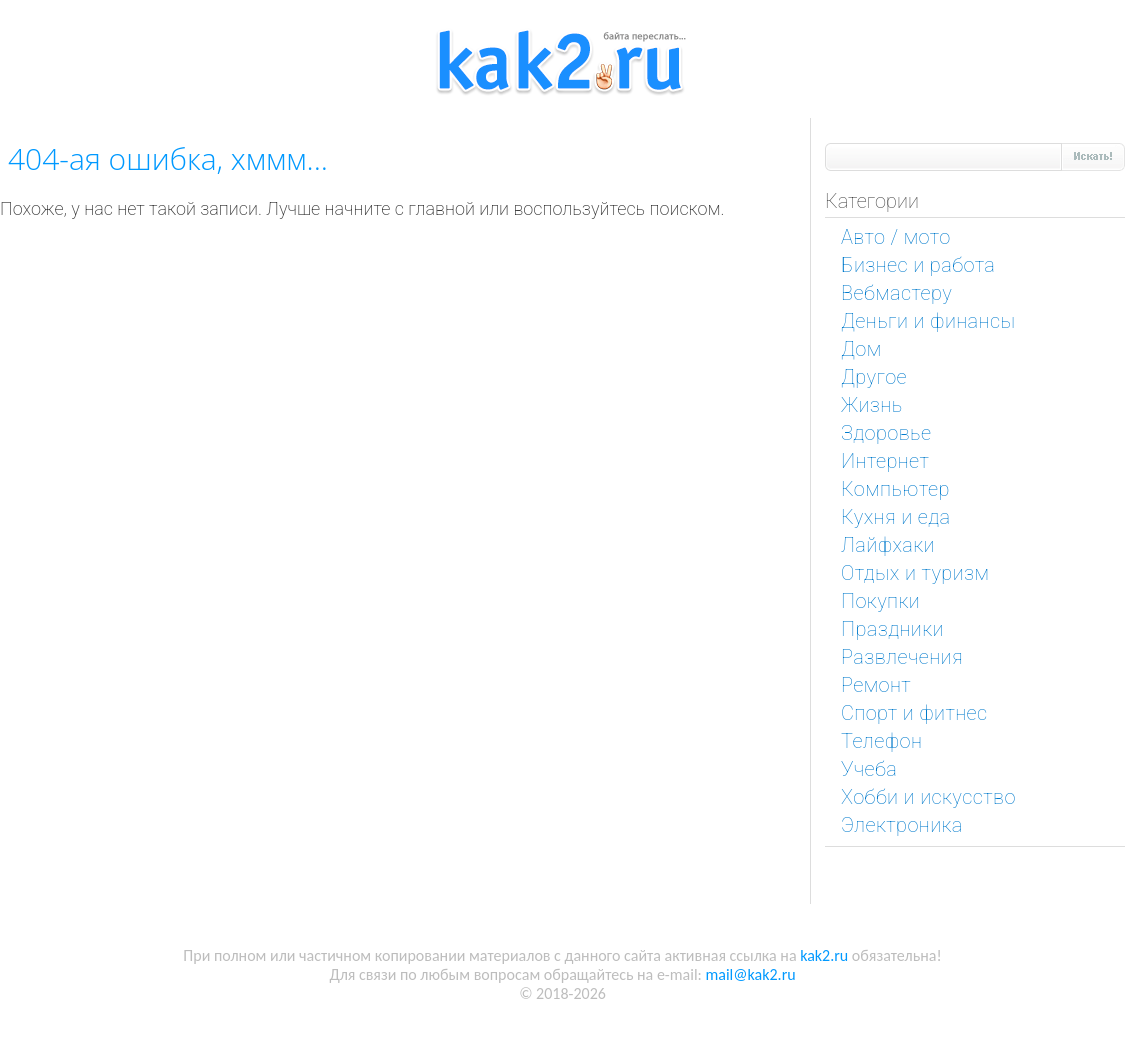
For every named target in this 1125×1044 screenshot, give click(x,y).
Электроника (902, 825)
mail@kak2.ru (750, 974)
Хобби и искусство (928, 797)
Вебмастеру (896, 293)
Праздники (892, 629)
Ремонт (876, 685)
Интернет (885, 461)
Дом (861, 349)
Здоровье (886, 433)
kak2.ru (824, 955)
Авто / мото (896, 237)
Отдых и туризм (915, 573)
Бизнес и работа (918, 265)
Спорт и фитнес (914, 713)
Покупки (880, 601)
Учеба (869, 769)
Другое (874, 377)
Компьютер (895, 489)
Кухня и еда (896, 517)
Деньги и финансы (928, 321)
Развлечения (902, 657)
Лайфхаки (888, 545)
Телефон (881, 741)
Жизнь (872, 405)
